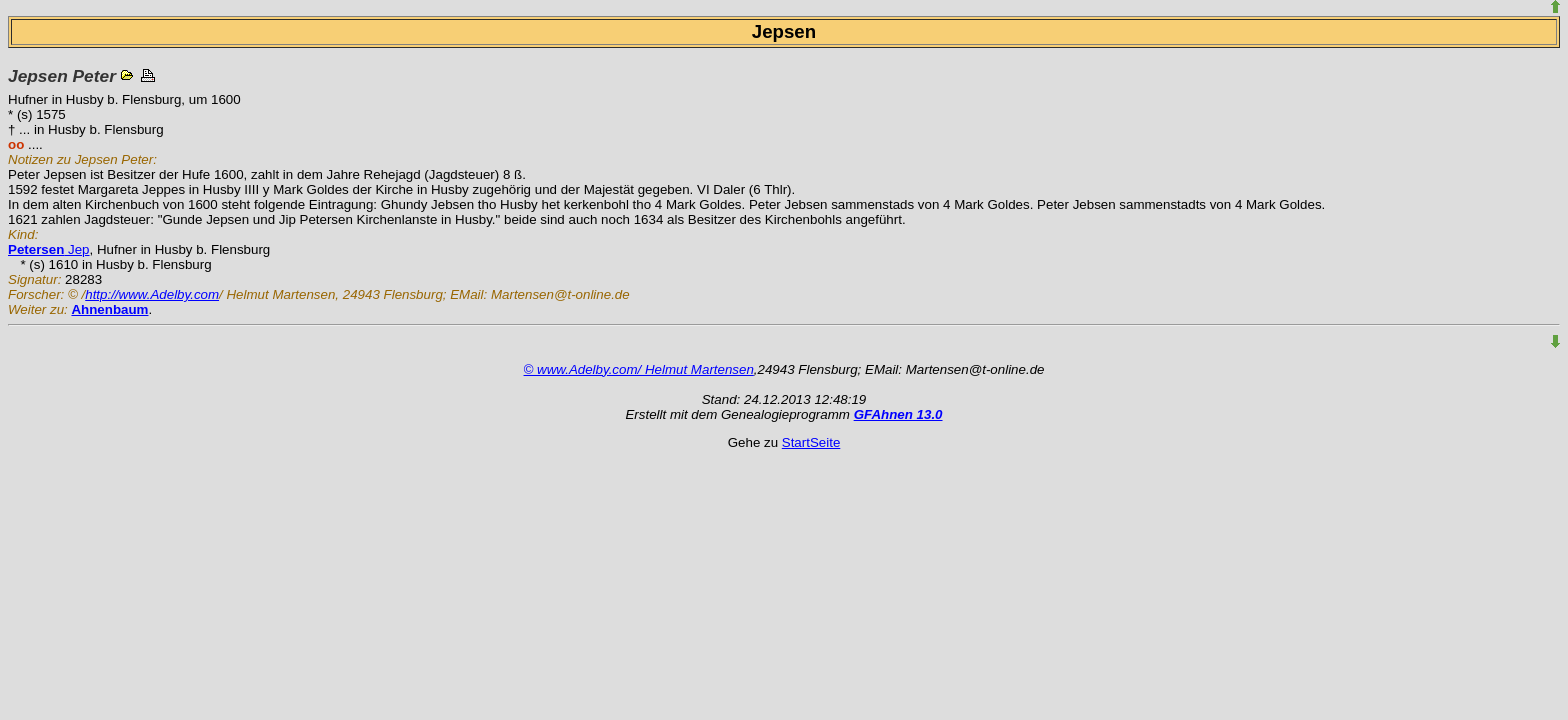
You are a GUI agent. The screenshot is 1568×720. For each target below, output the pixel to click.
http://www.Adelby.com (152, 294)
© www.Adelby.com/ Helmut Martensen (639, 369)
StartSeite (811, 442)
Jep (49, 249)
